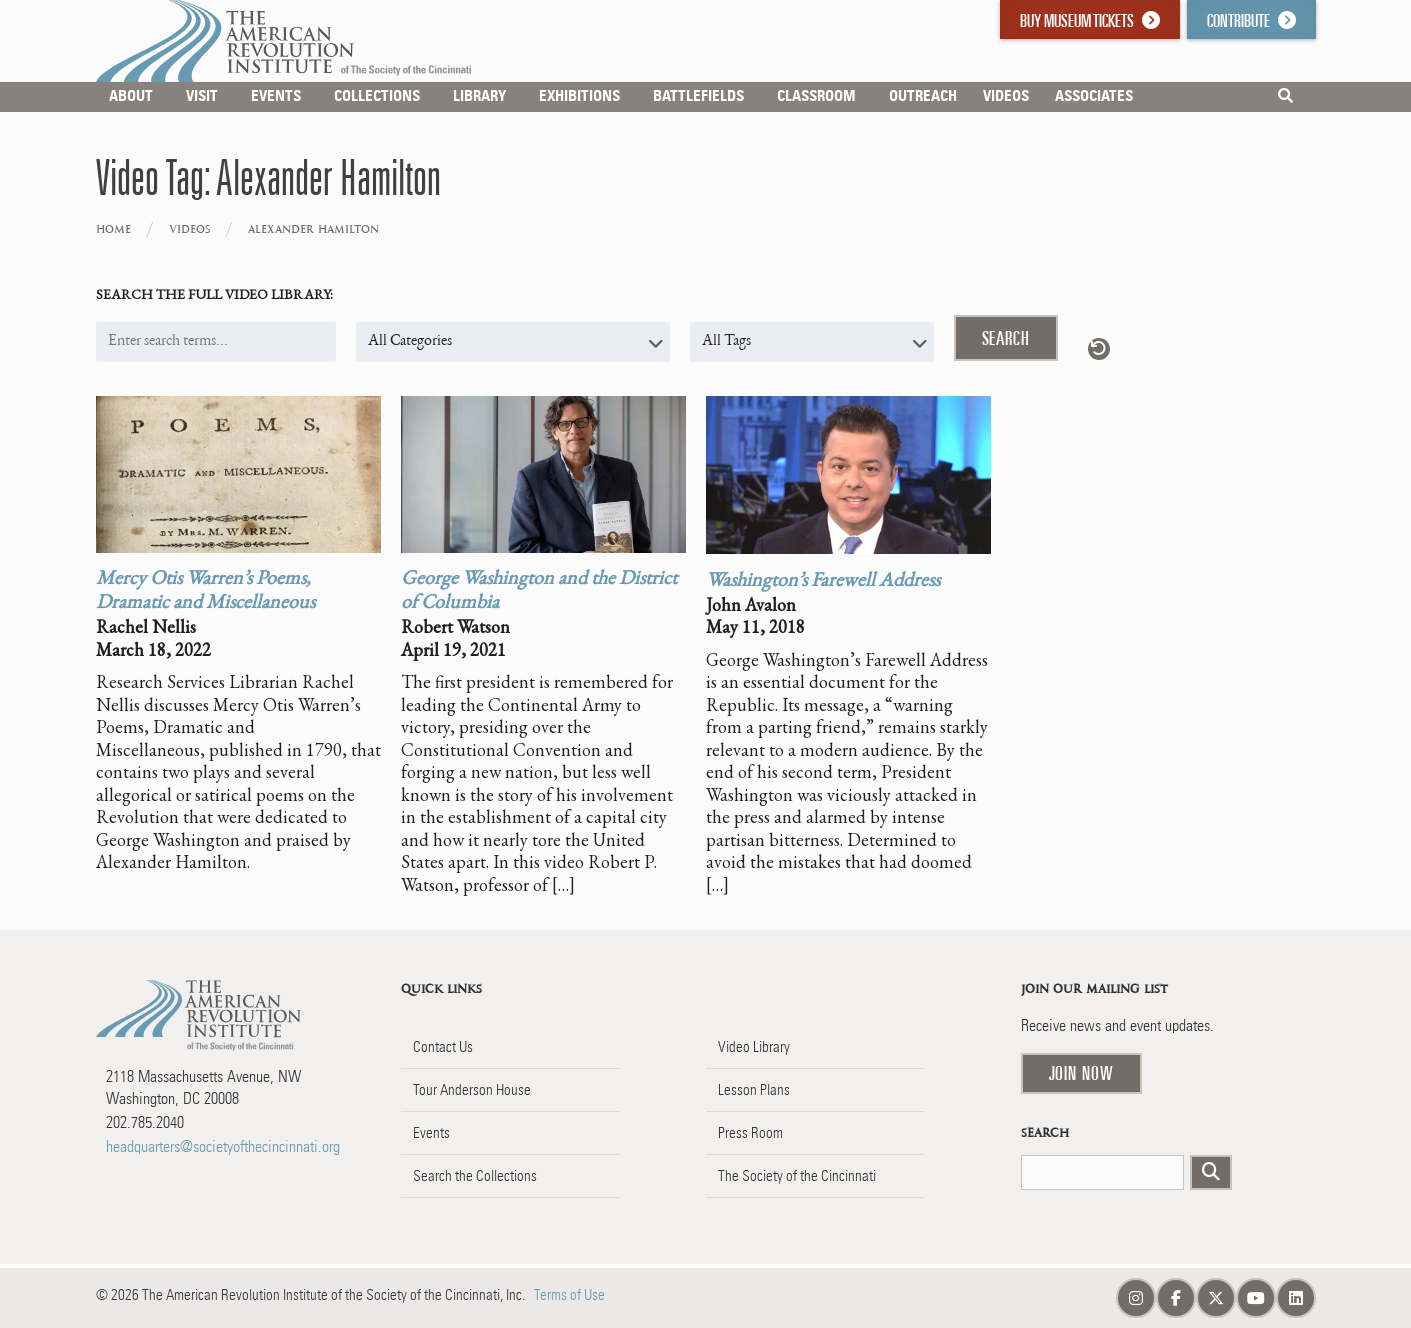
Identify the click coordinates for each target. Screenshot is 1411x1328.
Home (113, 229)
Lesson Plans (754, 1090)
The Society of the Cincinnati (797, 1176)
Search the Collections (475, 1176)
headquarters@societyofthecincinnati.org (223, 1146)
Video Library (754, 1047)
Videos (189, 229)
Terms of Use (569, 1295)
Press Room (750, 1133)
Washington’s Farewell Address (823, 582)
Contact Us (443, 1047)
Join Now (1082, 1073)
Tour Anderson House (472, 1090)
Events (431, 1133)
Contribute (1251, 20)
